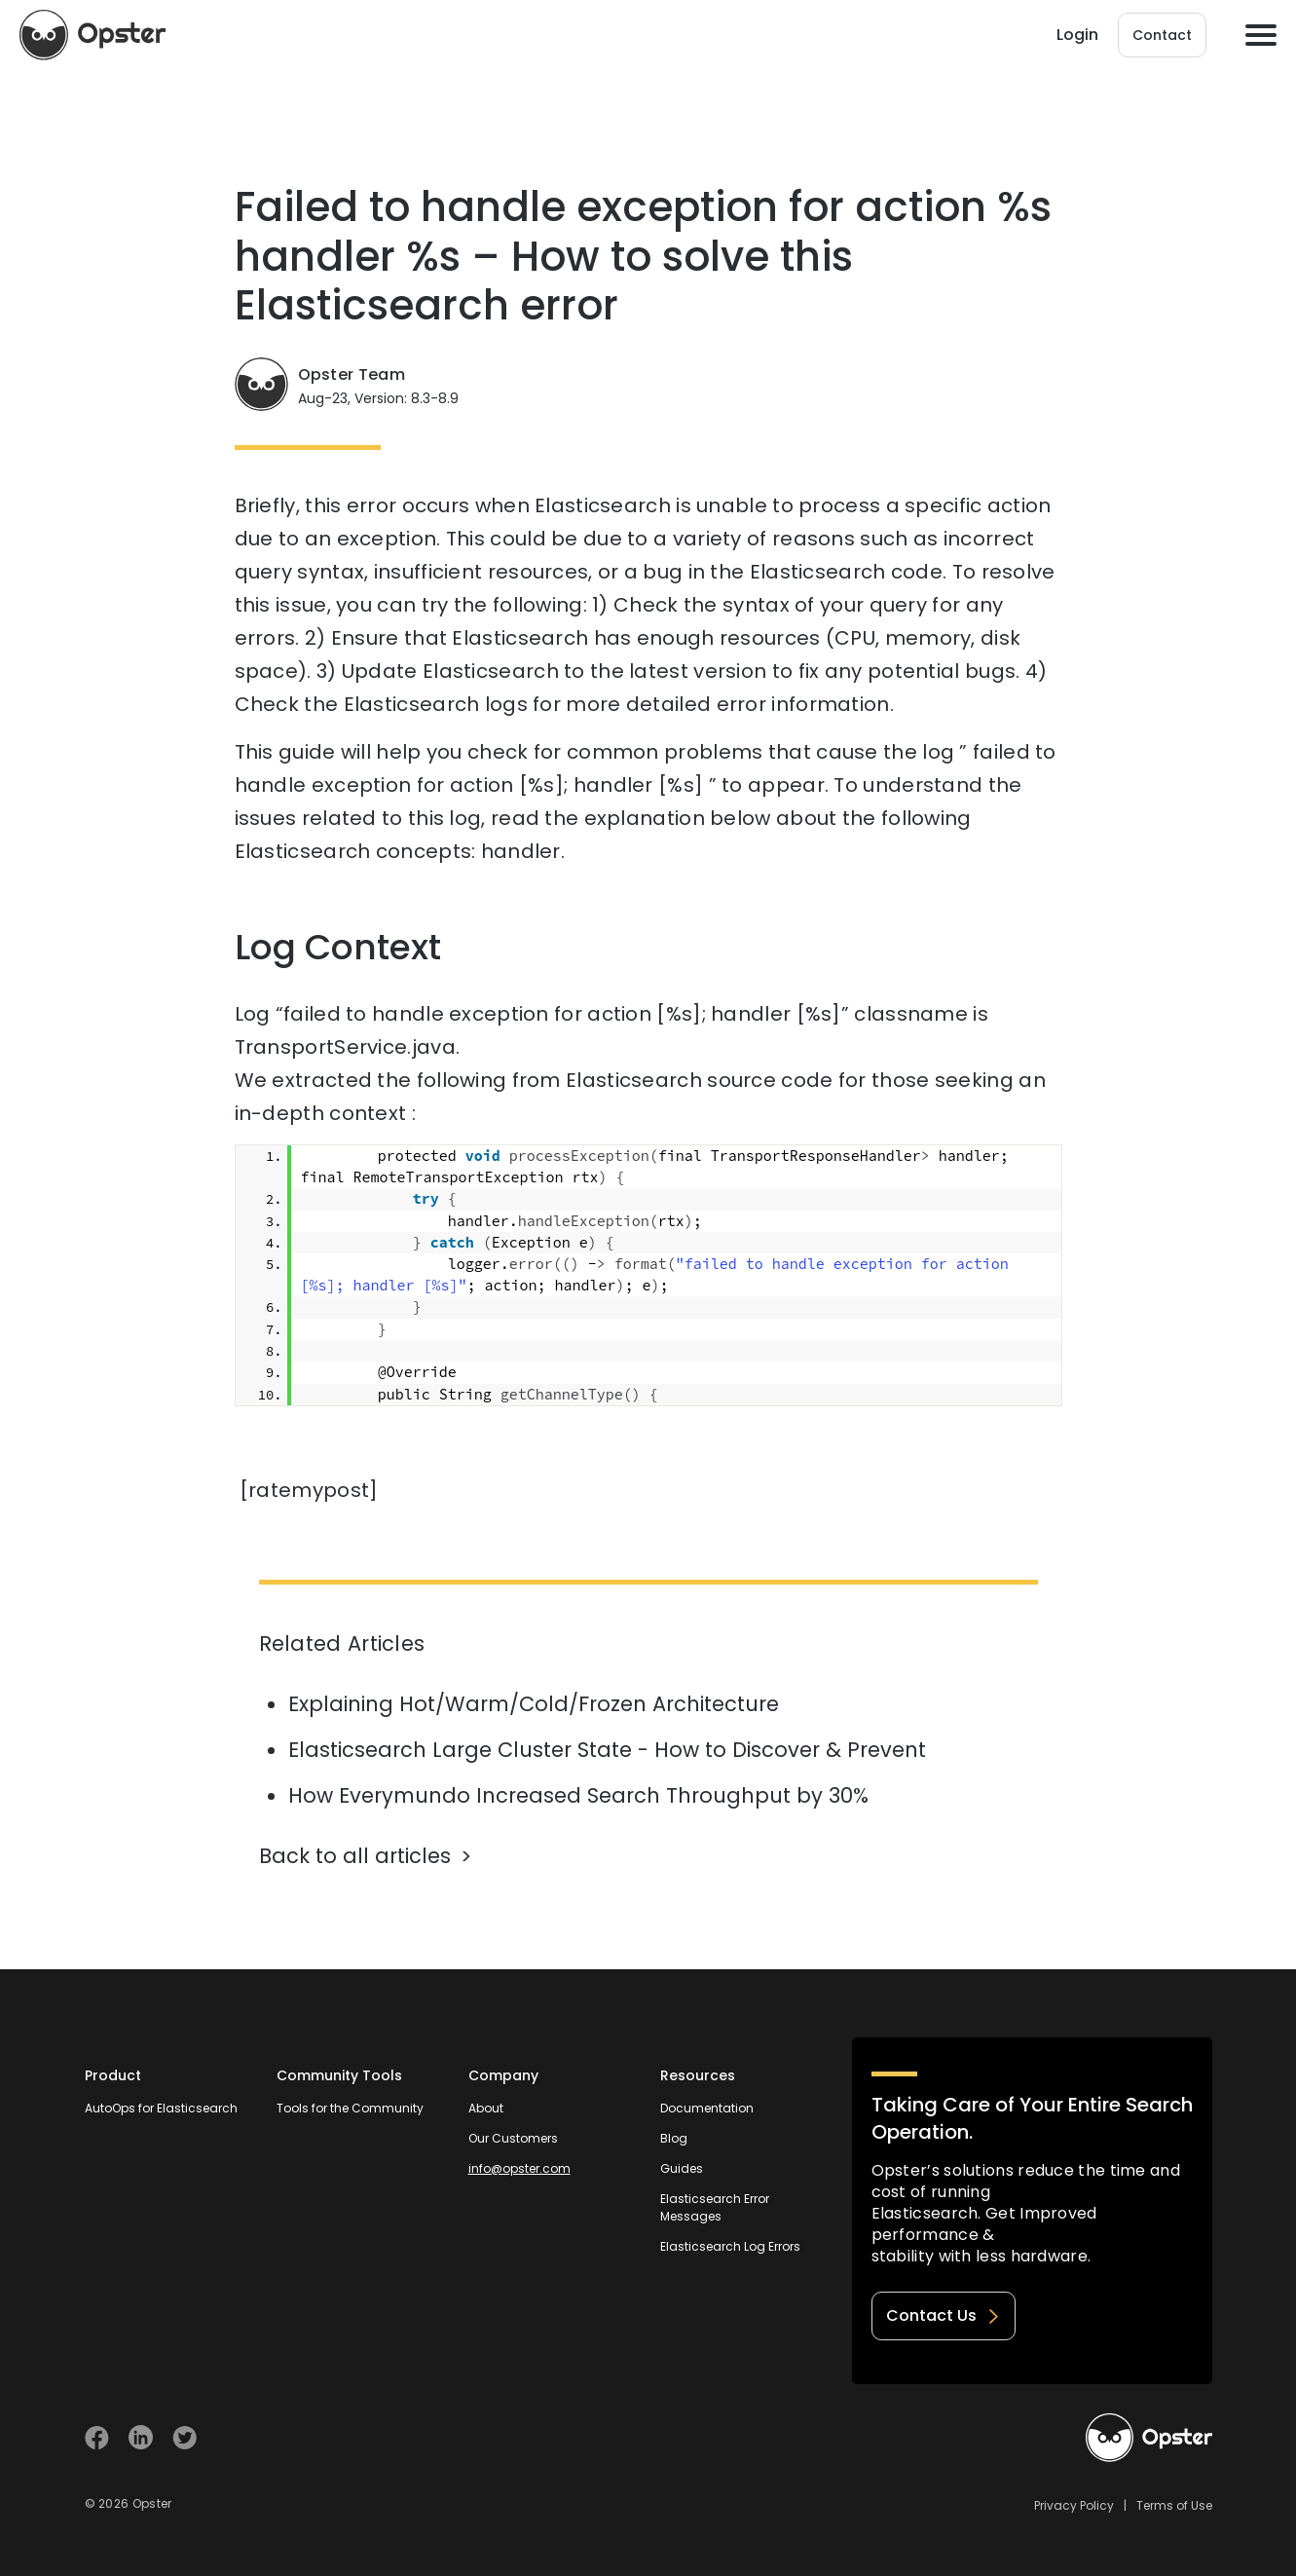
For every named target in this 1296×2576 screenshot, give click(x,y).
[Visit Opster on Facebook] (97, 2437)
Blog (673, 2138)
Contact (1162, 35)
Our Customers (513, 2138)
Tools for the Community (350, 2108)
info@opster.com (519, 2168)
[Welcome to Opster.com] (1149, 2437)
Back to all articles (355, 1856)
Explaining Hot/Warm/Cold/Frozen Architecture (533, 1704)
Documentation (707, 2108)
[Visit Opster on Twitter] (184, 2437)
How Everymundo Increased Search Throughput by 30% (578, 1795)
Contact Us (943, 2315)
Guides (681, 2168)
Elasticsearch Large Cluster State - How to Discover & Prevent (607, 1750)
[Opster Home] (92, 35)
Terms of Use (1174, 2505)
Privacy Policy (1074, 2505)
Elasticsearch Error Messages (714, 2207)
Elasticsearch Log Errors (730, 2246)
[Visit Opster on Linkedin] (141, 2437)
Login (1077, 34)
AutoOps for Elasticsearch (161, 2108)
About (485, 2108)
